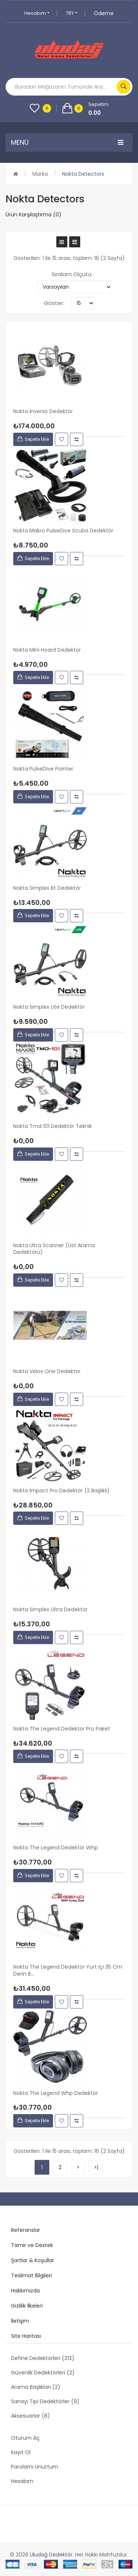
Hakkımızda (25, 2290)
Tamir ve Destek (32, 2245)
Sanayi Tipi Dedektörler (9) (45, 2401)
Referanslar (25, 2230)
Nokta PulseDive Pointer (43, 768)
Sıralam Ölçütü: (72, 274)
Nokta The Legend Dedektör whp (55, 1847)
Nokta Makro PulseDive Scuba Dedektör (63, 530)
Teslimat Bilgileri (31, 2275)
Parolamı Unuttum (34, 2466)
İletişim (20, 2321)
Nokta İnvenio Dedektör (43, 411)
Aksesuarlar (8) (30, 2415)
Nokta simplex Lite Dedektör (49, 1007)
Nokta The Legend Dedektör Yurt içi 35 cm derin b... (67, 1970)
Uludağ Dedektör (51, 2554)
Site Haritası (26, 2336)
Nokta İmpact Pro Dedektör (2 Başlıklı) (61, 1490)
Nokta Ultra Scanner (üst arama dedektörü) (54, 1249)
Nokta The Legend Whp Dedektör (55, 2093)
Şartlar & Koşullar (32, 2260)
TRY (72, 13)
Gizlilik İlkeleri (27, 2305)
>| (96, 2167)
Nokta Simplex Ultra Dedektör (50, 1609)
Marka (40, 174)
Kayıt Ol (21, 2452)
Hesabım (37, 13)
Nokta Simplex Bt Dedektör (47, 888)
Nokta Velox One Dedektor (47, 1371)
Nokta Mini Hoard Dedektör (47, 650)
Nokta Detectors (83, 174)
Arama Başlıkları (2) (35, 2387)
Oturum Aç (25, 2438)
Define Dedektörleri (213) (42, 2358)
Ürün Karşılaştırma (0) (33, 214)
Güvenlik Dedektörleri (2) (43, 2372)
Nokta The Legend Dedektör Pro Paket (61, 1728)
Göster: (54, 303)
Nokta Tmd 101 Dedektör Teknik (52, 1126)
